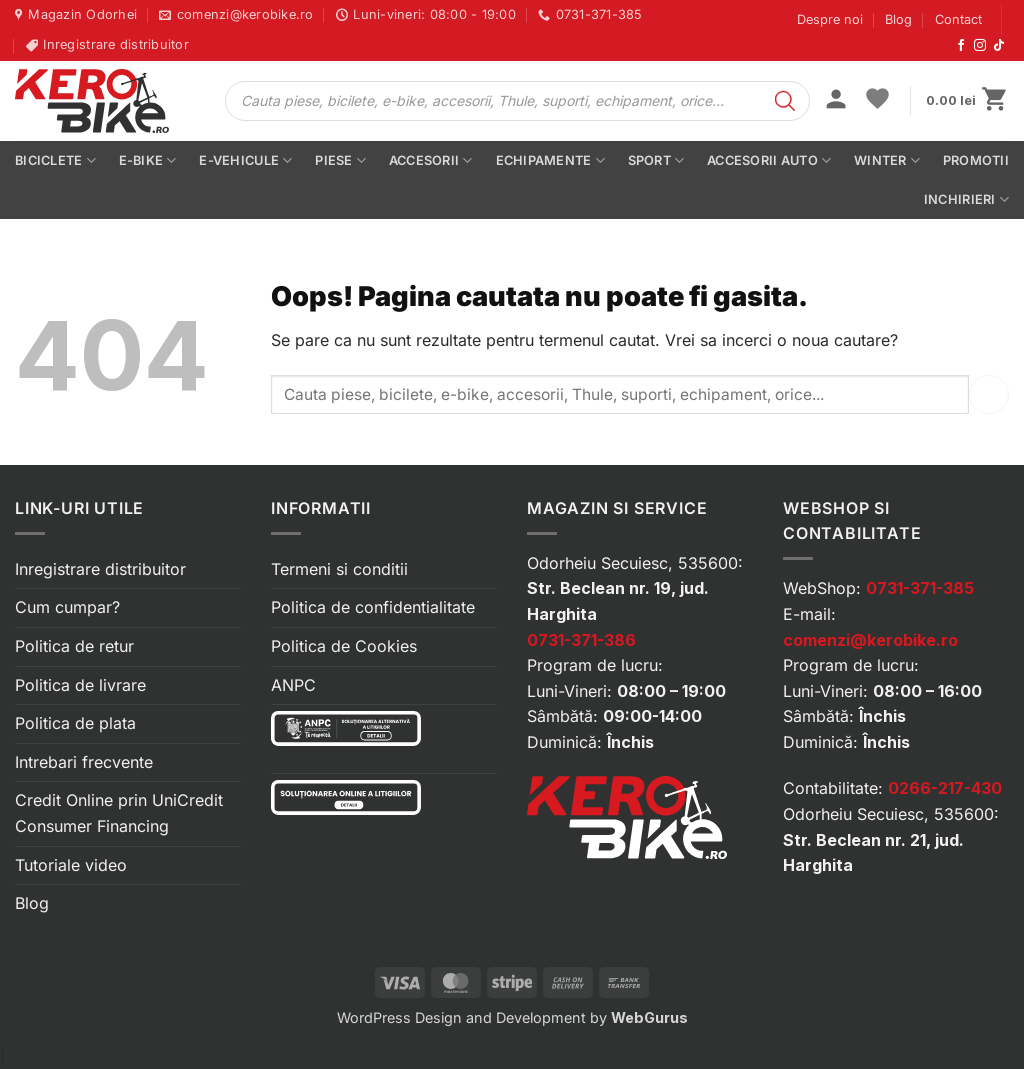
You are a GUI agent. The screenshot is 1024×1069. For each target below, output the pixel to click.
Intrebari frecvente (84, 762)
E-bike (148, 160)
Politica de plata (75, 723)
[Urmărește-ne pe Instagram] (980, 46)
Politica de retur (74, 646)
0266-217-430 (945, 788)
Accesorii (431, 160)
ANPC (293, 685)
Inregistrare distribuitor (100, 569)
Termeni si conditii (339, 569)
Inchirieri (966, 199)
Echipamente (550, 160)
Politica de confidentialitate (373, 607)
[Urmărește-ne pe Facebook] (961, 46)
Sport (656, 160)
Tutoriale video (71, 865)
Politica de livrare (80, 685)
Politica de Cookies (344, 646)
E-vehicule (245, 160)
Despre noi (830, 19)
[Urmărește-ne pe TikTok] (999, 46)
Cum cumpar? (67, 607)
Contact (958, 19)
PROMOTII (976, 160)
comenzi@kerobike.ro (870, 640)
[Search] (785, 101)
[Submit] (989, 394)
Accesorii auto (769, 160)
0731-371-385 (920, 588)
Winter (887, 160)
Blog (898, 19)
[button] (836, 101)
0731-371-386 (581, 640)
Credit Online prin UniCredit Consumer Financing (119, 813)
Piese (340, 160)
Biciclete (55, 160)
